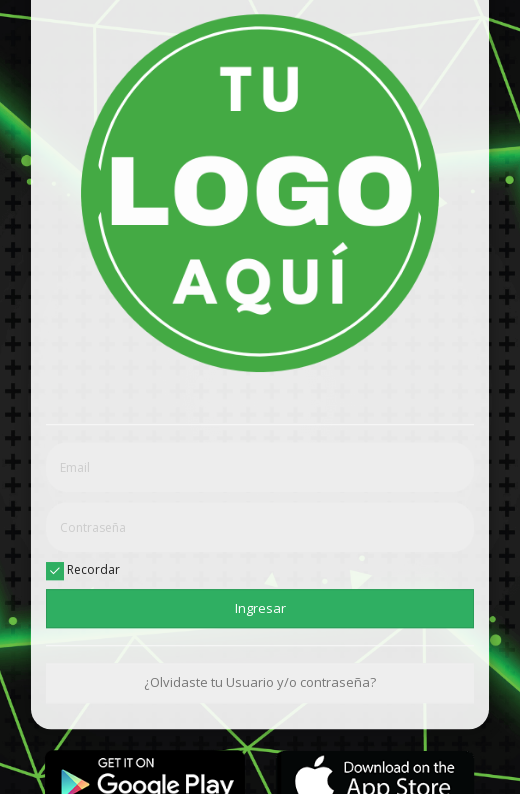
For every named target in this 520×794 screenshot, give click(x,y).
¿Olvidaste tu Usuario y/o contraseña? (260, 683)
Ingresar (260, 608)
